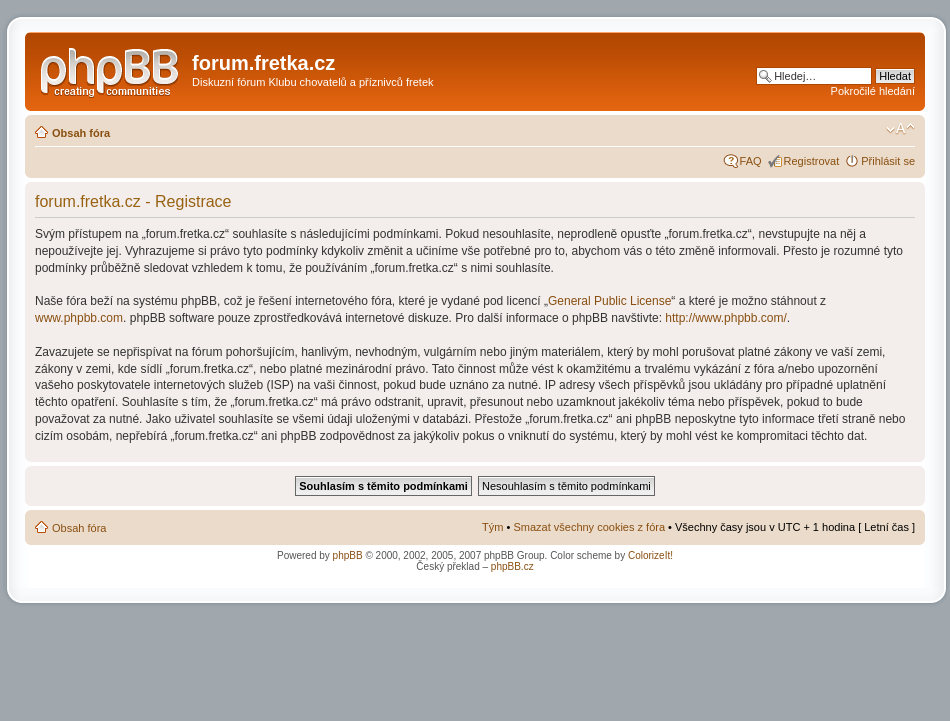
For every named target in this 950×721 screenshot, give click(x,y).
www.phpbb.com (79, 318)
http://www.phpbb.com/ (725, 318)
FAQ (751, 161)
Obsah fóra (81, 133)
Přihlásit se (888, 161)
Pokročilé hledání (873, 91)
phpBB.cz (512, 566)
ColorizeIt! (650, 555)
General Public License (609, 301)
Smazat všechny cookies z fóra (589, 527)
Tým (492, 527)
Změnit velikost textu (900, 129)
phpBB (348, 555)
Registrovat (812, 161)
